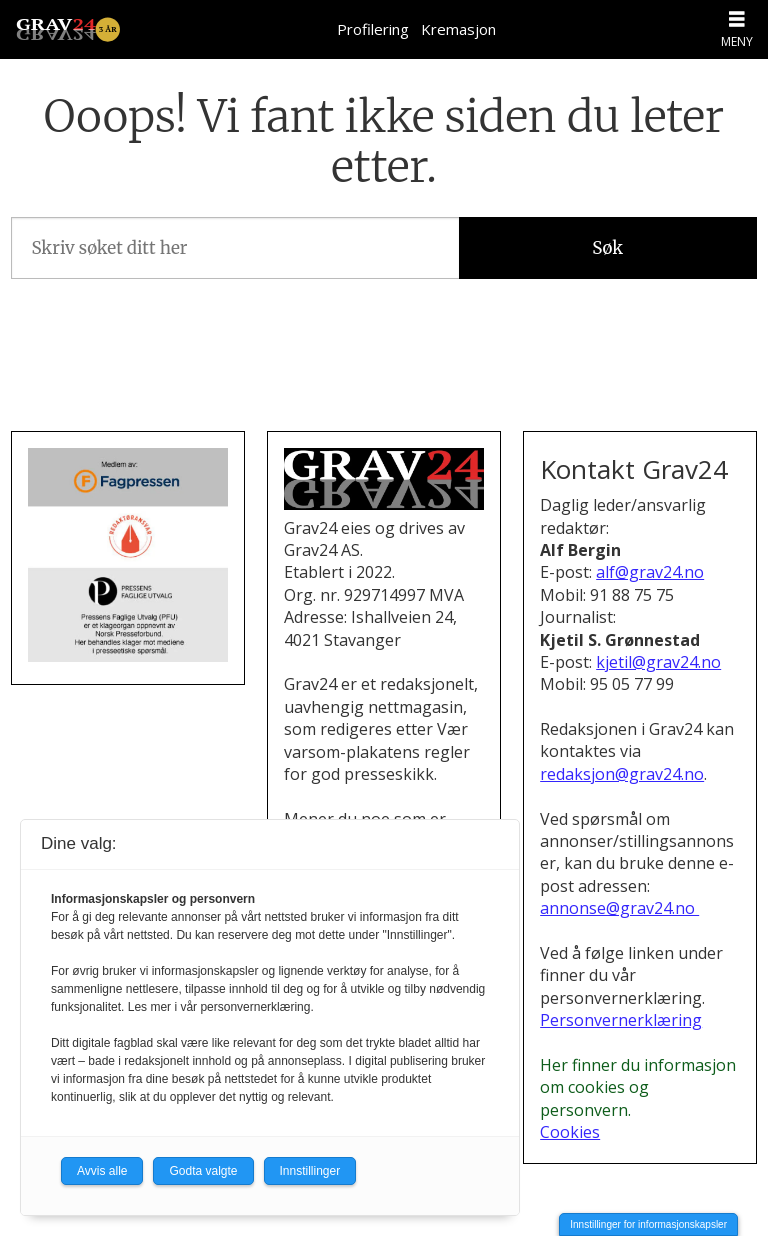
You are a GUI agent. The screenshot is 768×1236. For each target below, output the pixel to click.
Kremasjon (458, 29)
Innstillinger (310, 1171)
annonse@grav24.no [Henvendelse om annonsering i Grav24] (619, 908)
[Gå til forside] (68, 29)
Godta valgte (203, 1171)
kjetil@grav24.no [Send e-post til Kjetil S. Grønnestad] (658, 662)
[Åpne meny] (737, 19)
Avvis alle (102, 1171)
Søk (607, 248)
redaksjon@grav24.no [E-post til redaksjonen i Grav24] (622, 774)
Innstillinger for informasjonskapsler (648, 1224)
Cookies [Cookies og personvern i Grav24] (570, 1132)
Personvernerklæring (621, 1020)
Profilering (373, 29)
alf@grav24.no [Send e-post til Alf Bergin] (650, 572)
